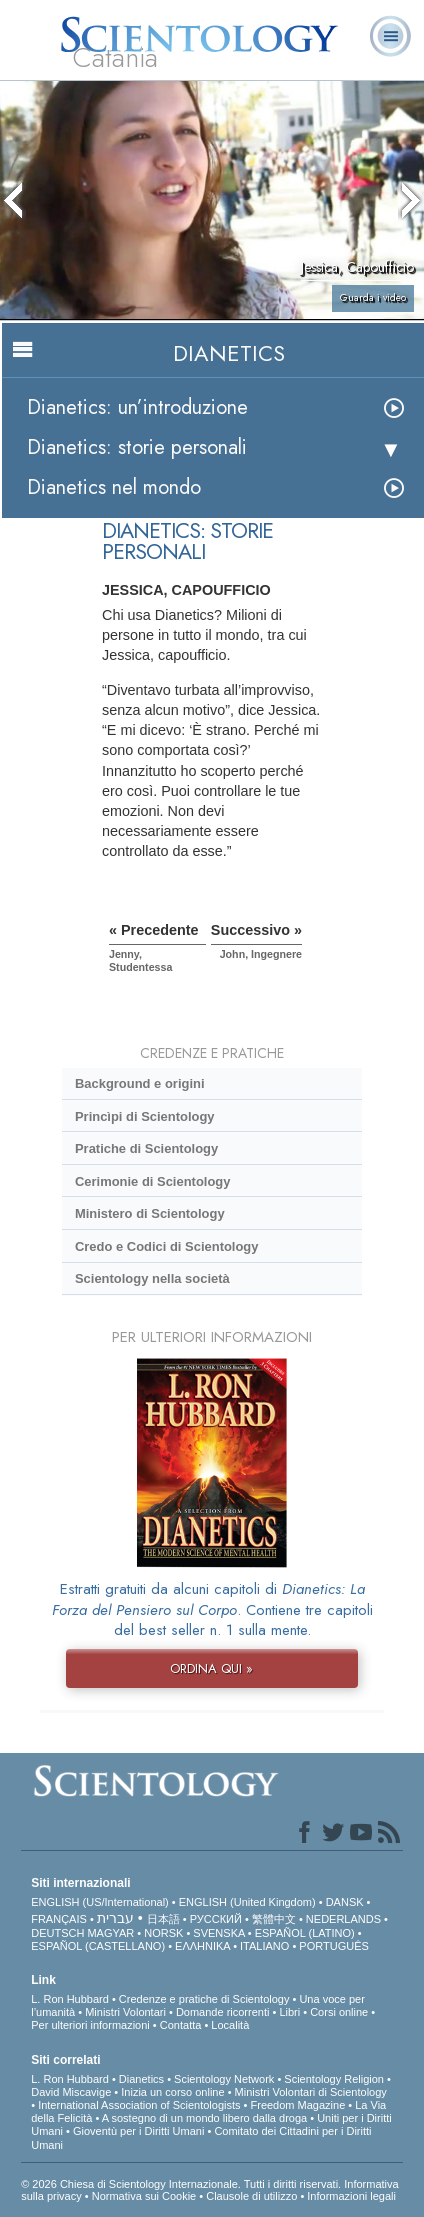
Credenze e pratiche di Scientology (204, 1999)
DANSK (345, 1902)
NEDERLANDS (343, 1919)
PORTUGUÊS (333, 1946)
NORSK (163, 1933)
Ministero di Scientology (150, 1213)
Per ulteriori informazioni (90, 2025)
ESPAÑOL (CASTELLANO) (98, 1946)
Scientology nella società (152, 1278)
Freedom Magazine (298, 2105)
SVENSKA (218, 1933)
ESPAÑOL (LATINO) (305, 1933)
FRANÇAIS (59, 1919)
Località (230, 2025)
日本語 (163, 1919)
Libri (289, 2012)
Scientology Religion (334, 2079)
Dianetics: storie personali (137, 447)
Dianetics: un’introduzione (137, 407)
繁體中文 (274, 1919)
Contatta (181, 2025)
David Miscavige (71, 2092)
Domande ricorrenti (223, 2012)
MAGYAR (110, 1933)
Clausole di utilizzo (251, 2196)
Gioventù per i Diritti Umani (138, 2131)
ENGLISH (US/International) (100, 1902)
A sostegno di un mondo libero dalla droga (204, 2118)
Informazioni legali (351, 2196)
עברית (115, 1918)
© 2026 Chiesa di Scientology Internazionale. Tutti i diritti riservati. (182, 2184)
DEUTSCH (57, 1933)
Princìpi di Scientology (145, 1116)
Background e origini (140, 1083)
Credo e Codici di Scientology (167, 1246)
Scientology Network (224, 2079)
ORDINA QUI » (211, 1668)
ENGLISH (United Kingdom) (247, 1902)
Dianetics (141, 2079)
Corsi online (339, 2012)
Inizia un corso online (172, 2092)
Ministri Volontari (125, 2012)
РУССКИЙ (216, 1919)
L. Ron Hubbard (70, 1999)
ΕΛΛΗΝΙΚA (202, 1946)
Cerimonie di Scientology (152, 1181)
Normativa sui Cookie (144, 2196)
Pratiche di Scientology (146, 1148)
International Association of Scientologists (139, 2105)
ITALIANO (264, 1946)
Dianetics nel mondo (114, 487)
